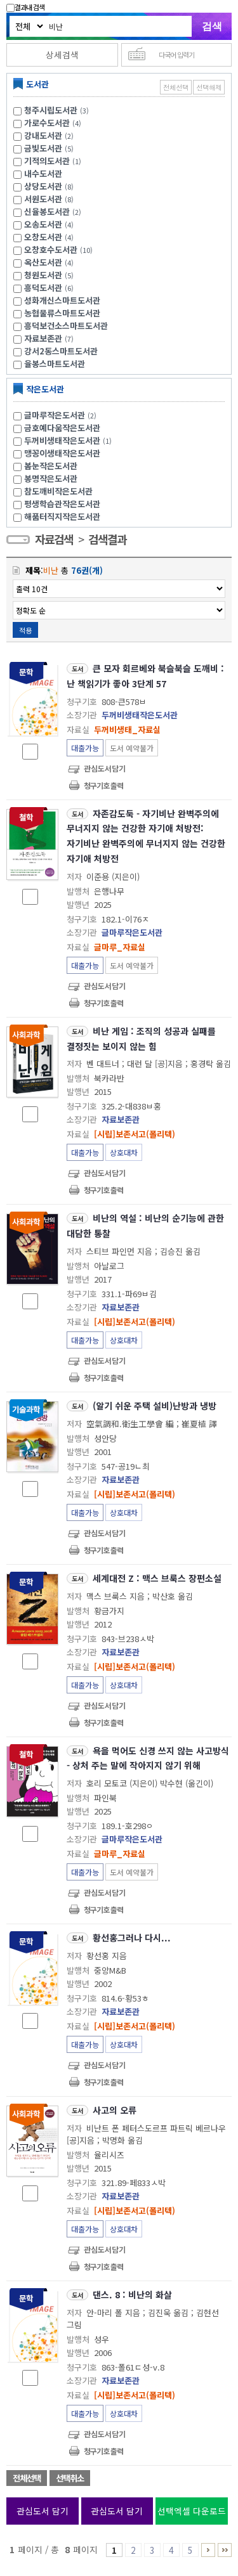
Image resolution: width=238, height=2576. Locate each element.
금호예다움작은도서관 (62, 428)
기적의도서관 (47, 161)
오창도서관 (43, 237)
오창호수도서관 (50, 249)
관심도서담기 (105, 768)
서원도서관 (43, 199)
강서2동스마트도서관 (61, 351)
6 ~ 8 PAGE (208, 2550)
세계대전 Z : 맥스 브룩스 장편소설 (157, 1578)
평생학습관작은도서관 (62, 504)
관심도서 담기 (43, 2510)
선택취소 (70, 2478)
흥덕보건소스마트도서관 (66, 326)
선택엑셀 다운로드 (191, 2510)
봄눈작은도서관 (50, 466)
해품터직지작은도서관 (62, 516)
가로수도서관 (47, 123)
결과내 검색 (25, 7)
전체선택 (175, 87)
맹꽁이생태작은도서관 (62, 453)
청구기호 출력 (103, 785)
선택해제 (208, 87)
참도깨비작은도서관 (58, 491)
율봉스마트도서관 (54, 364)
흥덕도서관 (43, 288)
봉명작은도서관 (50, 478)
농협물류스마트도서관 (62, 313)
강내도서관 (43, 135)
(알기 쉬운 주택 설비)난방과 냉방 (154, 1405)
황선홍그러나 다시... (132, 1937)
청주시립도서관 (50, 110)
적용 (25, 630)
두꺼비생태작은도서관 (69, 440)
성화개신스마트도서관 (62, 300)
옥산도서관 (43, 262)
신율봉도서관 (47, 211)
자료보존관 (43, 338)
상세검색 (62, 54)
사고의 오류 (114, 2110)
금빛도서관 (43, 148)
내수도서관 (43, 173)
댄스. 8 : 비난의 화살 (132, 2294)
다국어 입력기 (176, 54)
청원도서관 (43, 275)
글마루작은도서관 (62, 415)
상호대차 (124, 1152)
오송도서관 (43, 224)
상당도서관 (43, 186)
